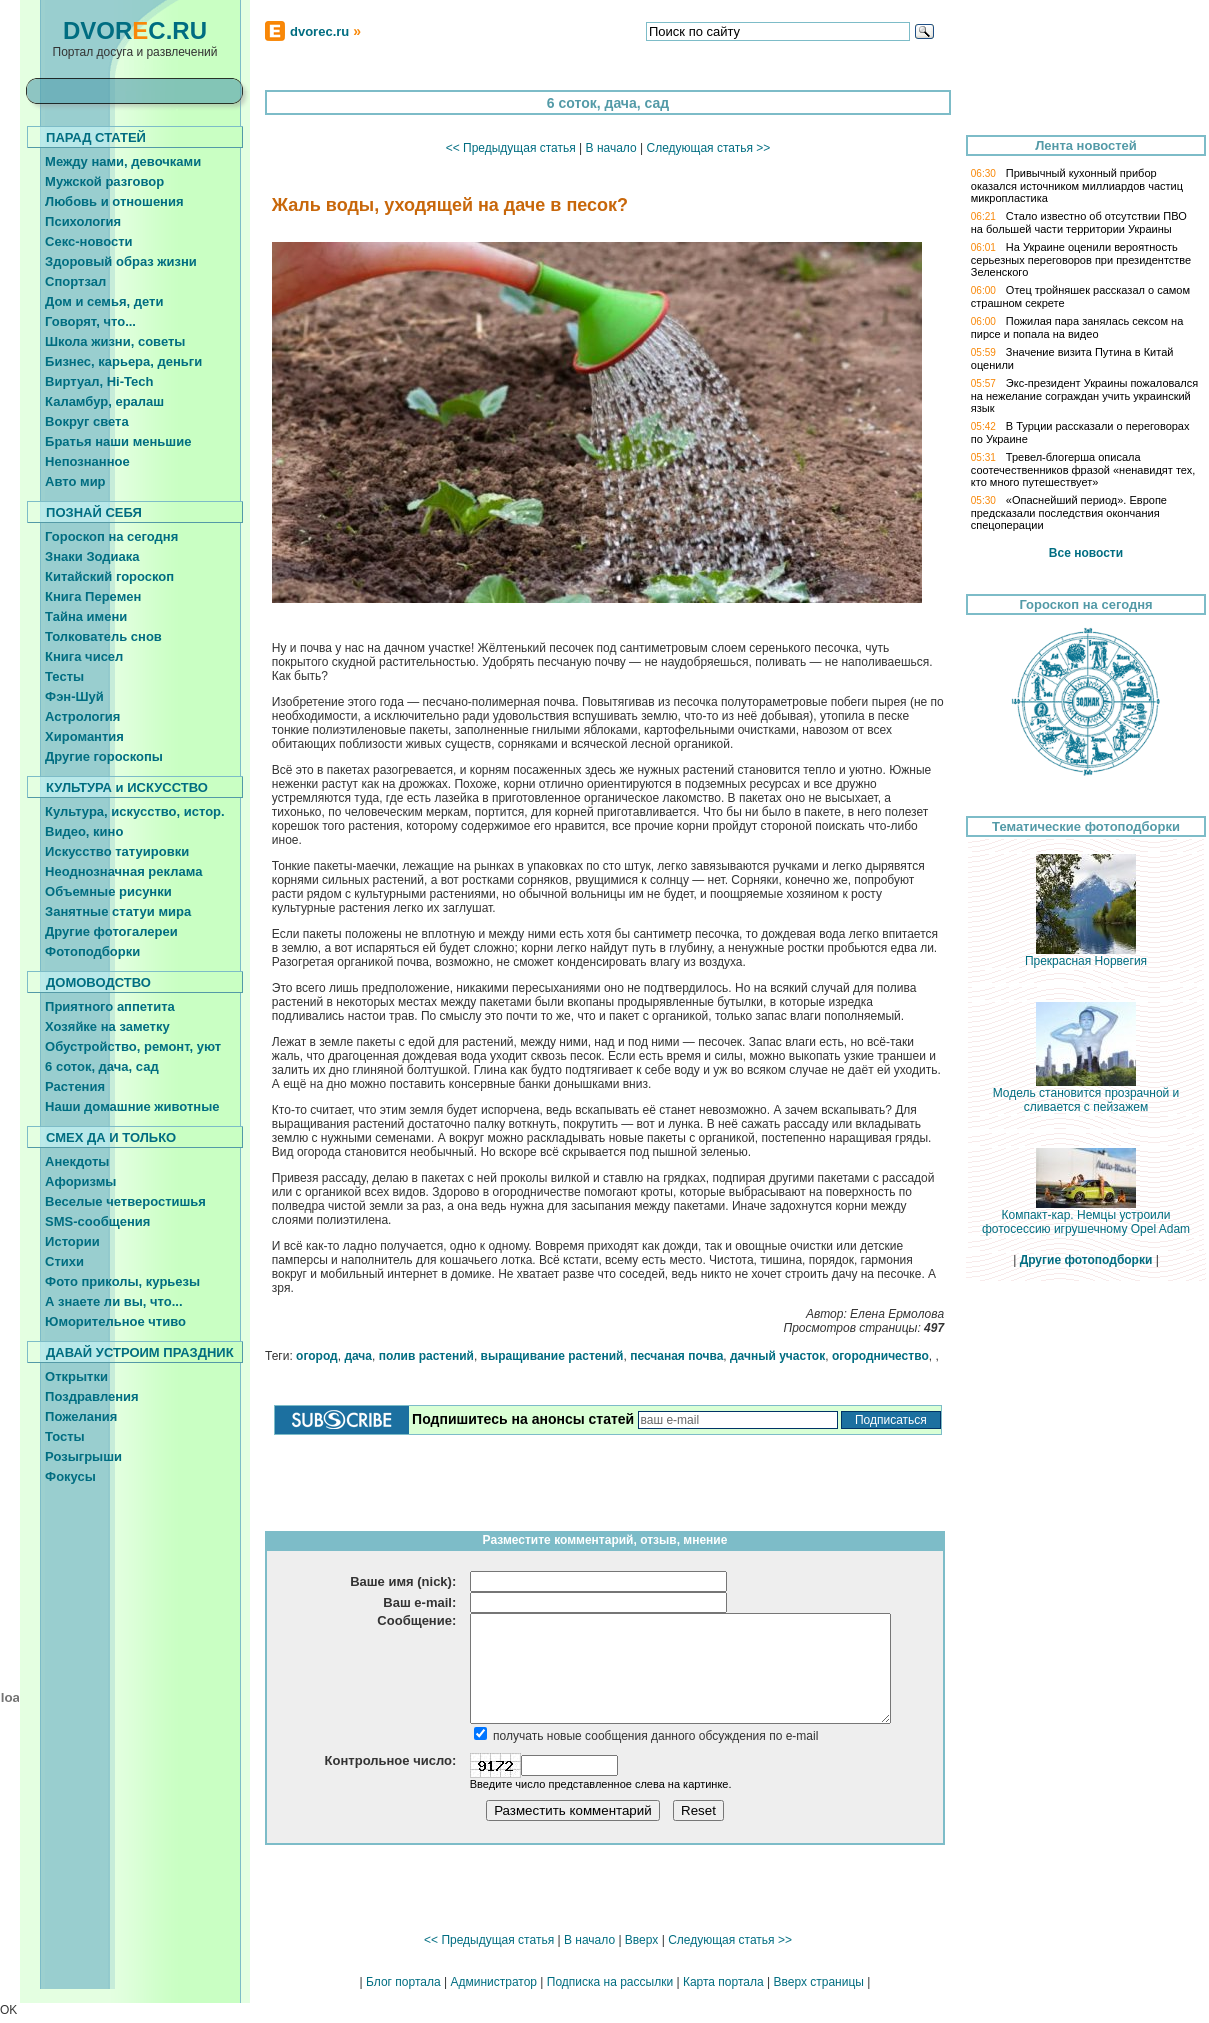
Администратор (493, 1982)
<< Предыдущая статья (511, 148)
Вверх (641, 1940)
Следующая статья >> (708, 148)
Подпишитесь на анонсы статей (523, 1419)
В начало (611, 148)
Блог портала (403, 1982)
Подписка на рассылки (610, 1982)
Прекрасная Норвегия (1086, 955)
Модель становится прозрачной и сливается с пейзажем (1086, 1094)
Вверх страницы (818, 1982)
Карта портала (723, 1982)
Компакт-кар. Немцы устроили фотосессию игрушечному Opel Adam (1086, 1216)
